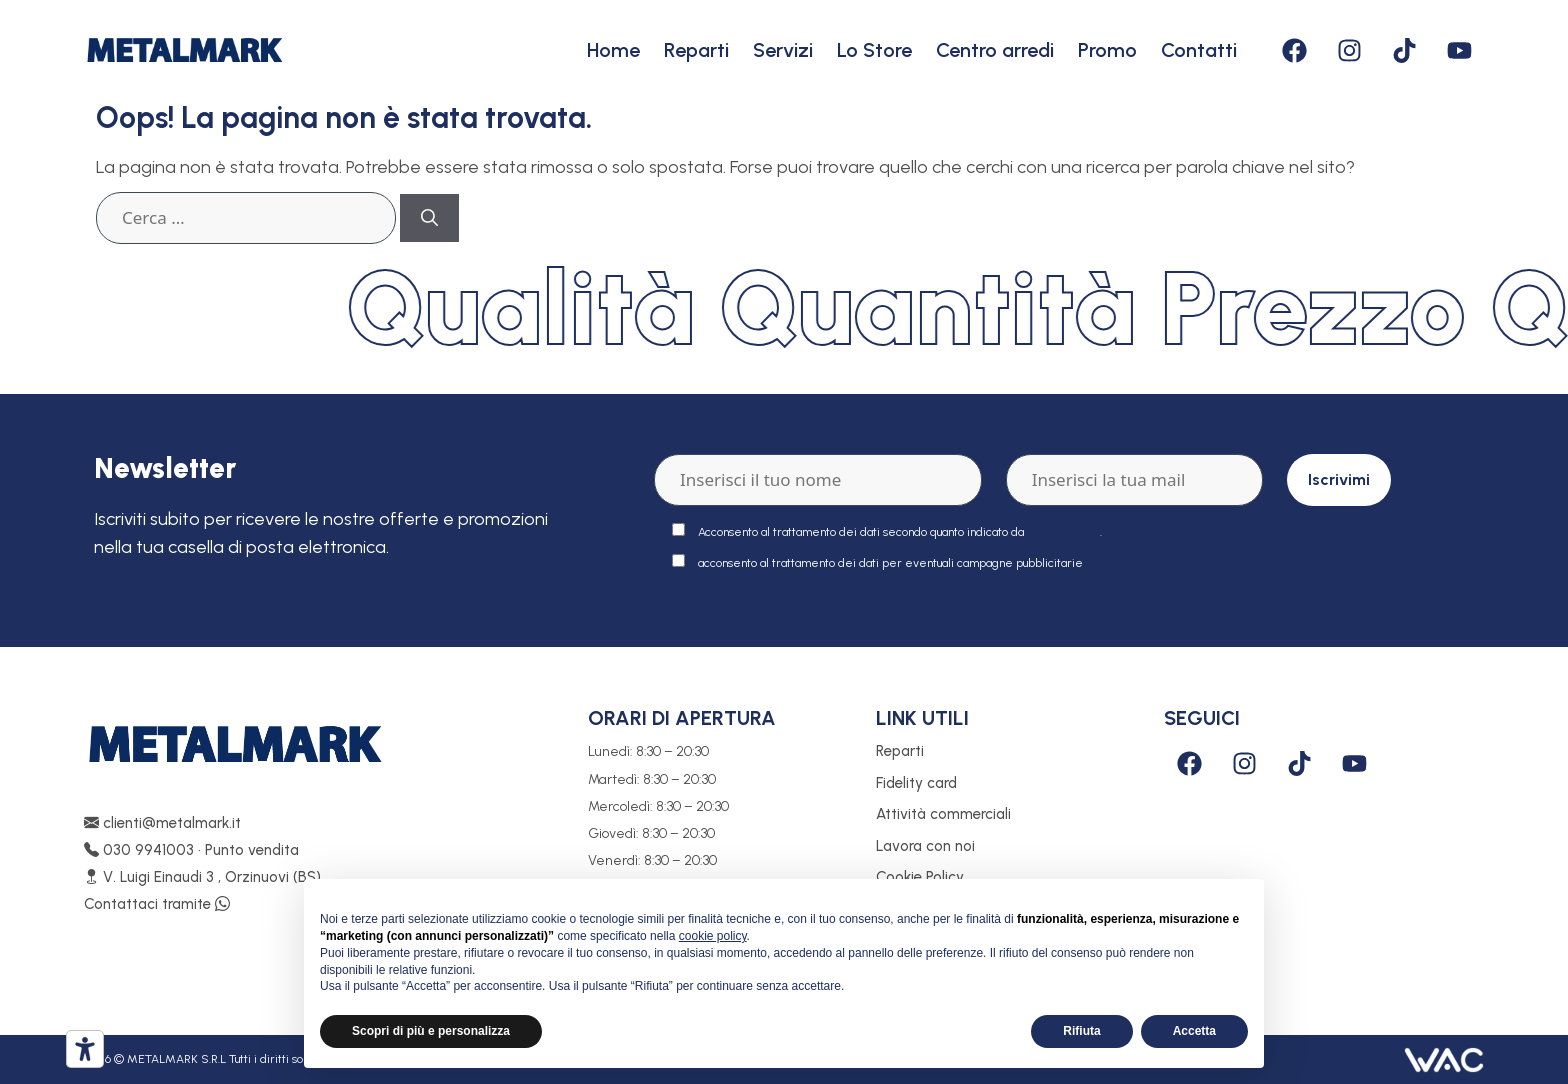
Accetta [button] (1194, 1031)
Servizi (783, 50)
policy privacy (1063, 532)
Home (613, 50)
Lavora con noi (925, 846)
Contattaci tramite (157, 904)
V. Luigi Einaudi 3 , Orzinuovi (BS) (202, 877)
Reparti (696, 50)
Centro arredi (995, 50)
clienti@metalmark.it (162, 823)
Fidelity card (916, 783)
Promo (1107, 50)
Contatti (1199, 50)
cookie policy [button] (713, 936)
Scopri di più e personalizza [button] (431, 1031)
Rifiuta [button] (1081, 1031)
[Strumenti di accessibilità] (85, 1049)
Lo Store (874, 50)
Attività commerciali (943, 814)
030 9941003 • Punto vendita (191, 850)
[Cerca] (429, 218)
